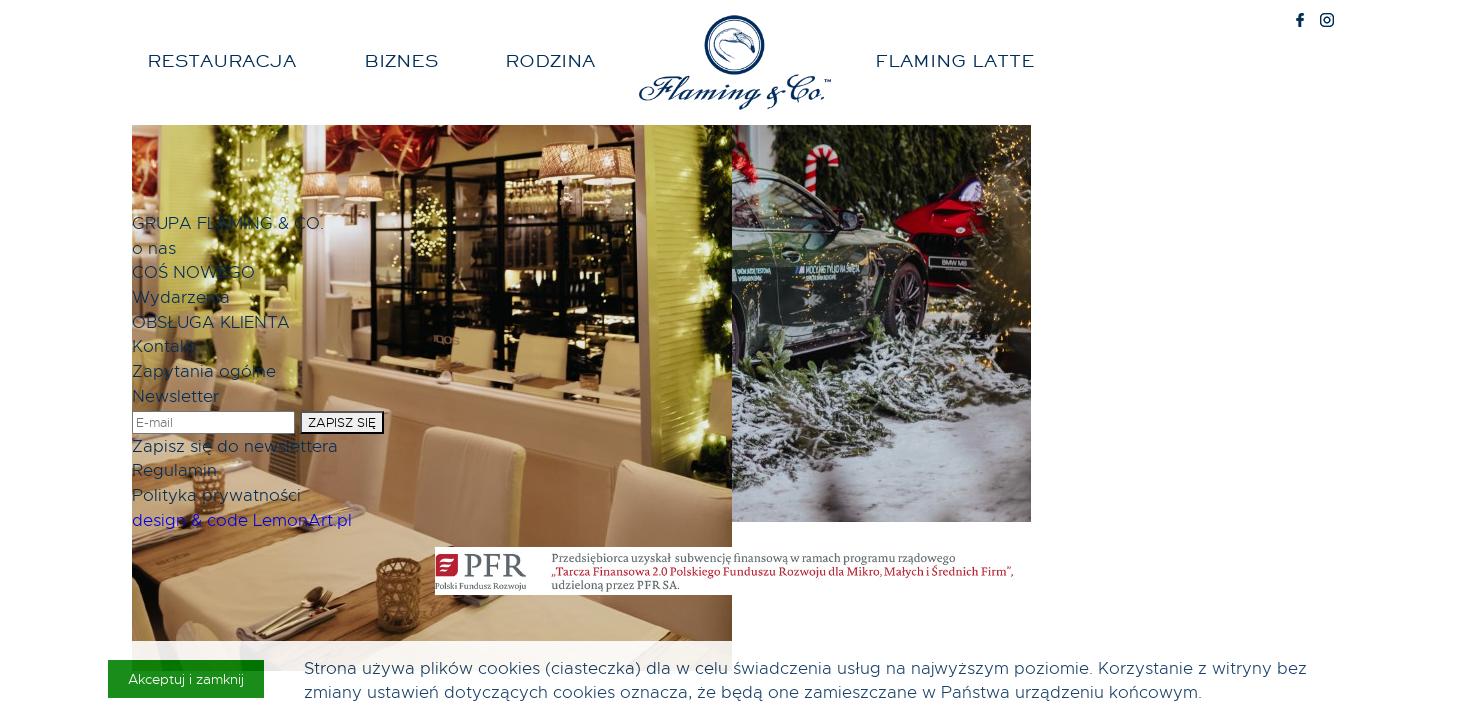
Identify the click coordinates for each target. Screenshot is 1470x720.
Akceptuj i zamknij (186, 679)
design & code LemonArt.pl (242, 520)
